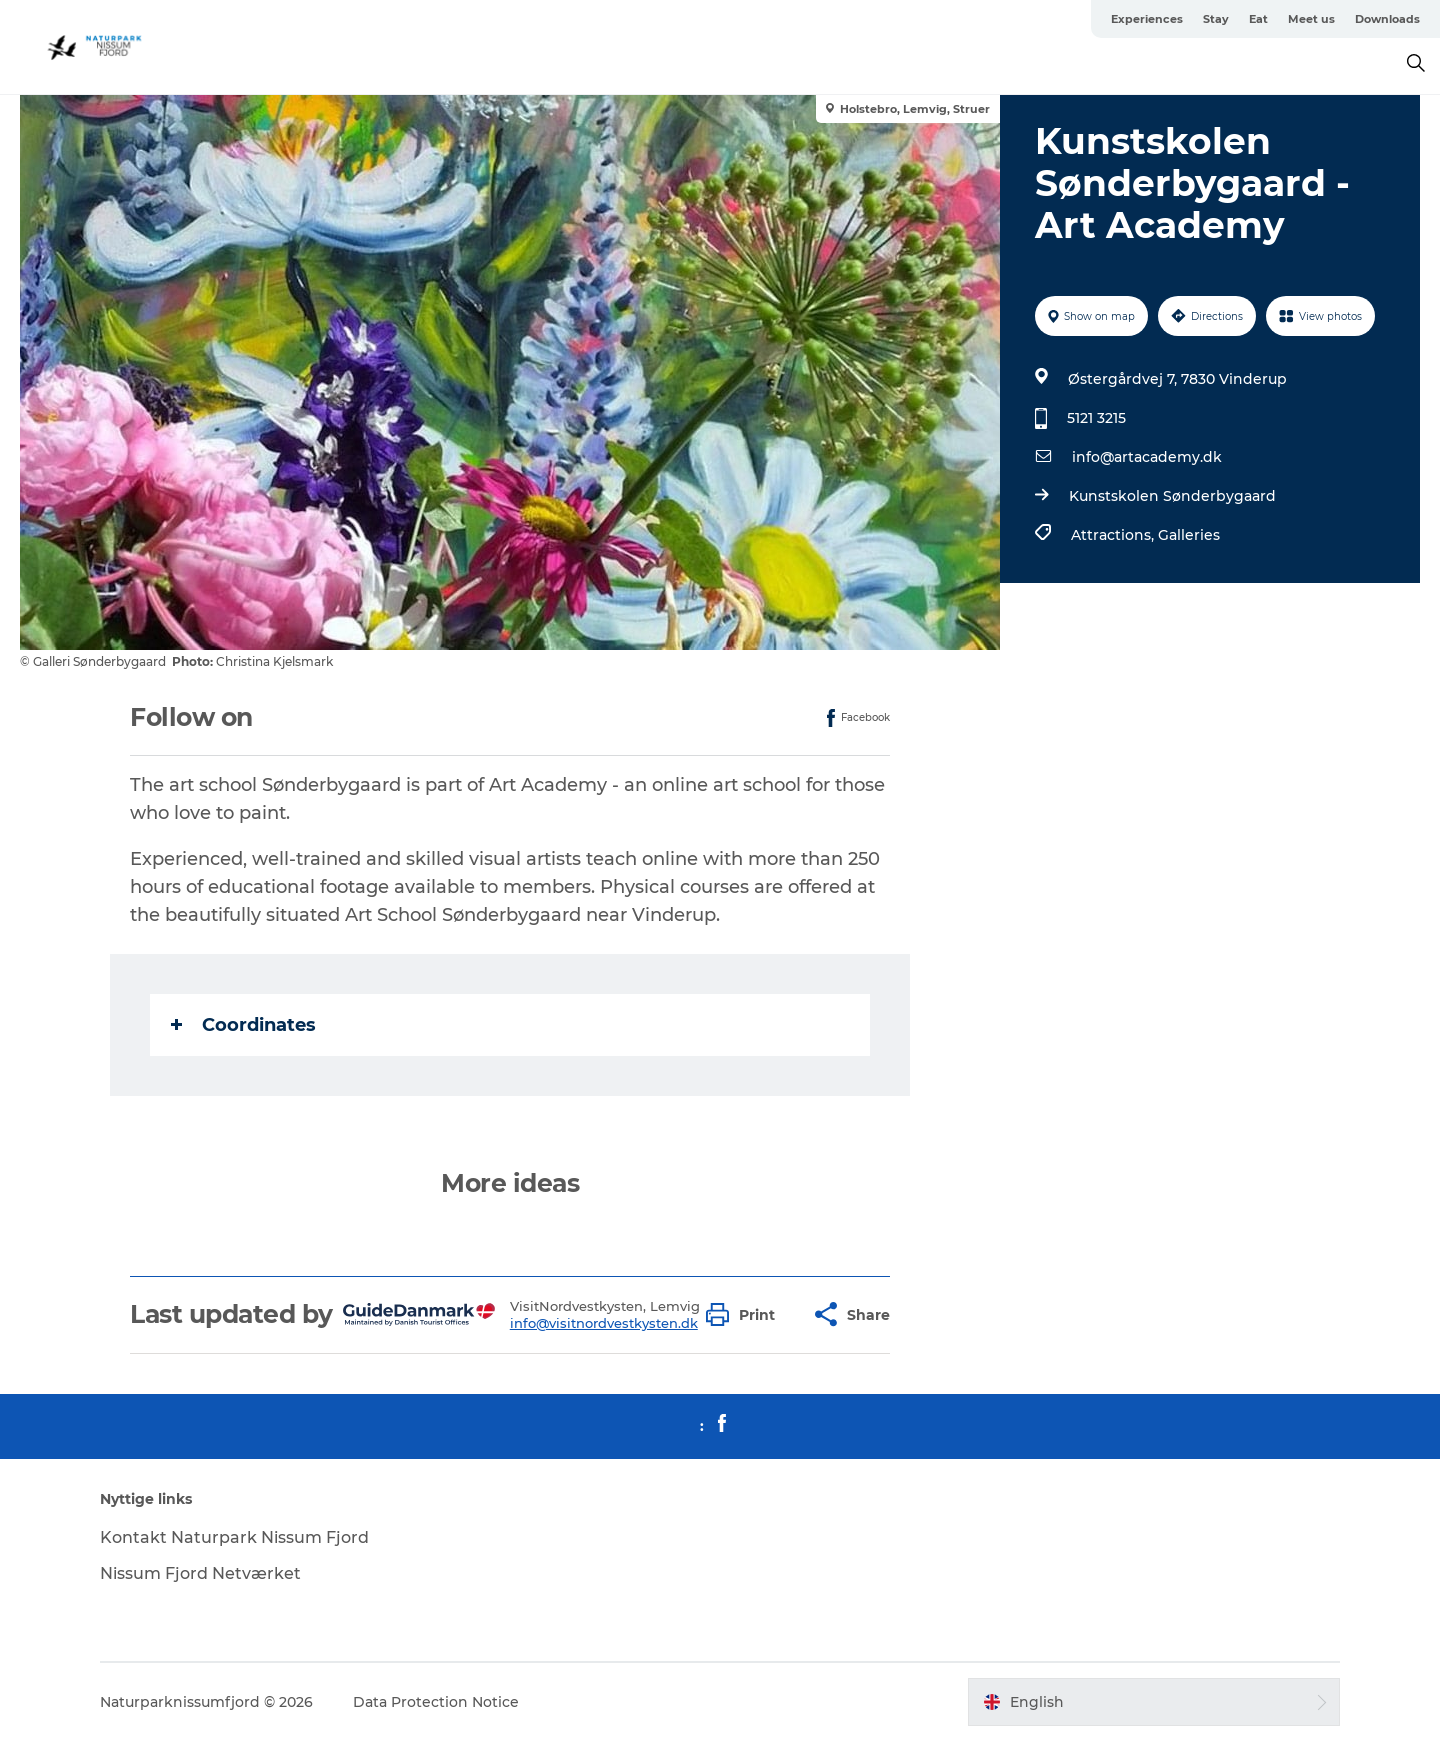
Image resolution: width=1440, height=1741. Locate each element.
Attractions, (1114, 535)
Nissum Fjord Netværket (200, 1573)
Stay (1216, 19)
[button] (745, 1314)
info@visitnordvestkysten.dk (604, 1323)
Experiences (1147, 19)
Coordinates (243, 1025)
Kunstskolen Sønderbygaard (1172, 496)
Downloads (1387, 19)
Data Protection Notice (436, 1702)
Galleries (1189, 535)
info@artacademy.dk (1147, 457)
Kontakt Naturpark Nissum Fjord (234, 1537)
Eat (1258, 19)
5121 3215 (1096, 418)
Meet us (1311, 19)
